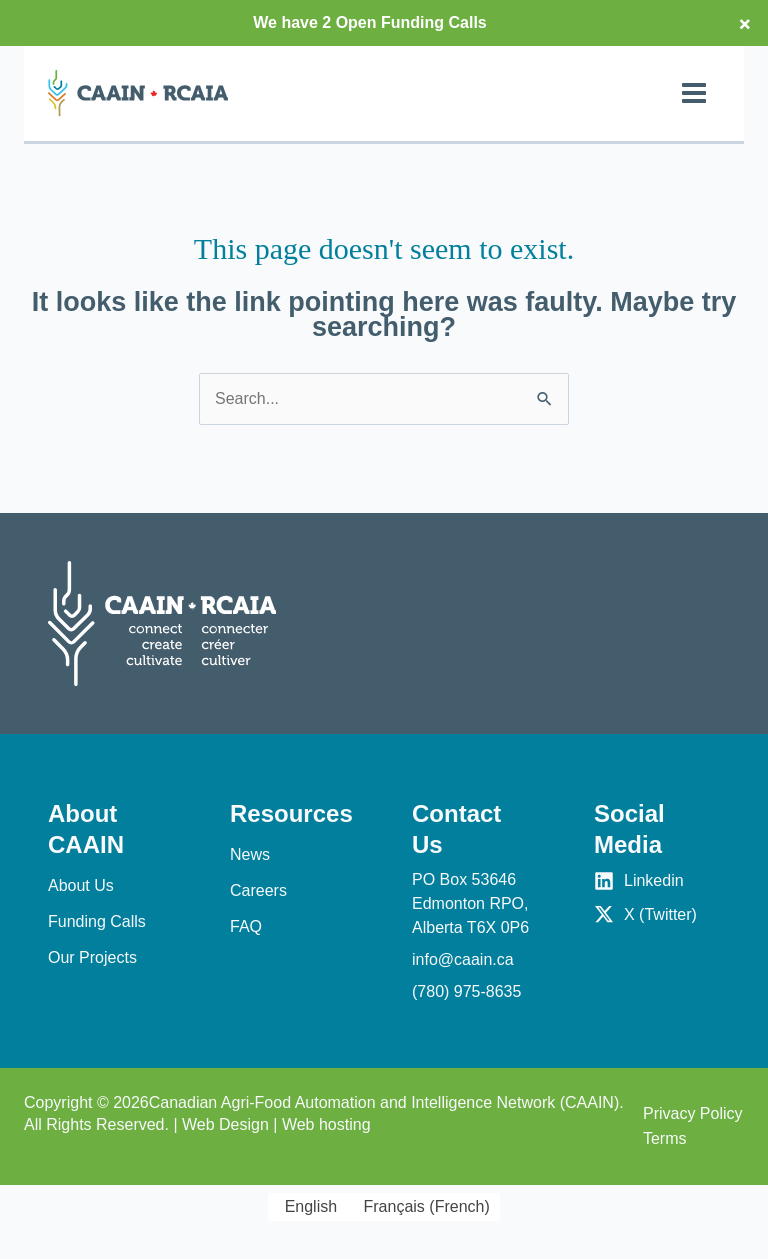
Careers (258, 890)
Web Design (225, 1124)
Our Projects (92, 957)
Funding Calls (97, 921)
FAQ (246, 926)
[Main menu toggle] (694, 93)
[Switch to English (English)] (307, 1207)
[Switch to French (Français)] (423, 1207)
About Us (81, 885)
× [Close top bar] (745, 23)
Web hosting (326, 1124)
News (250, 854)
